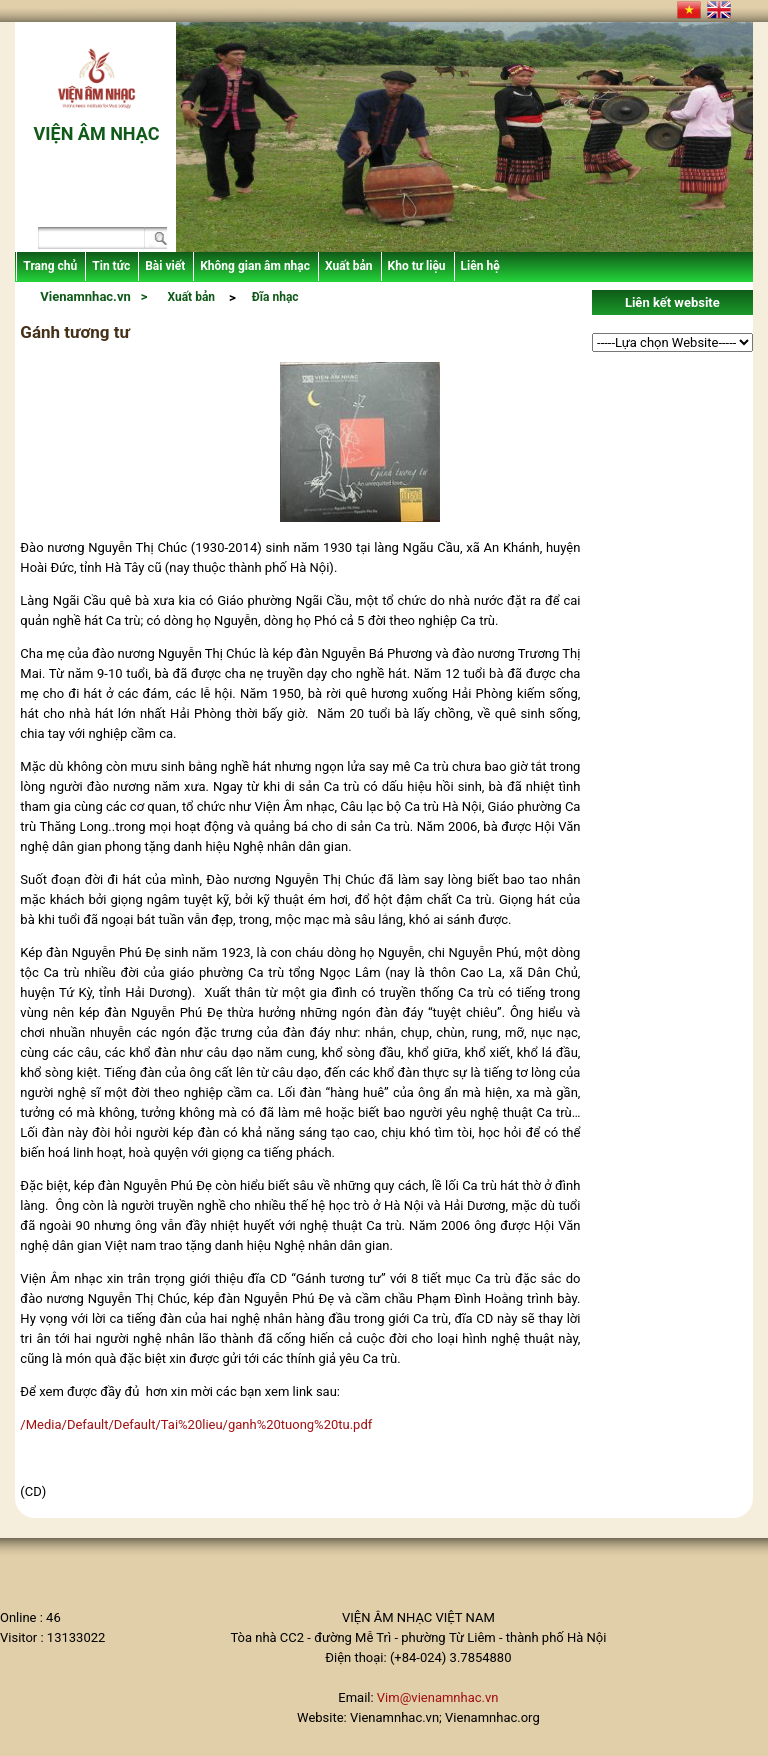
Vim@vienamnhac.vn (438, 1697)
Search (155, 241)
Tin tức (111, 266)
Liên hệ (480, 266)
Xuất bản (349, 266)
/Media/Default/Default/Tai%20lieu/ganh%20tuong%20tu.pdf (196, 1424)
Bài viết (165, 266)
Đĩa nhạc (275, 297)
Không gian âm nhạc (255, 266)
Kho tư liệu (417, 266)
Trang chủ (50, 266)
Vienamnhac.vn (85, 296)
